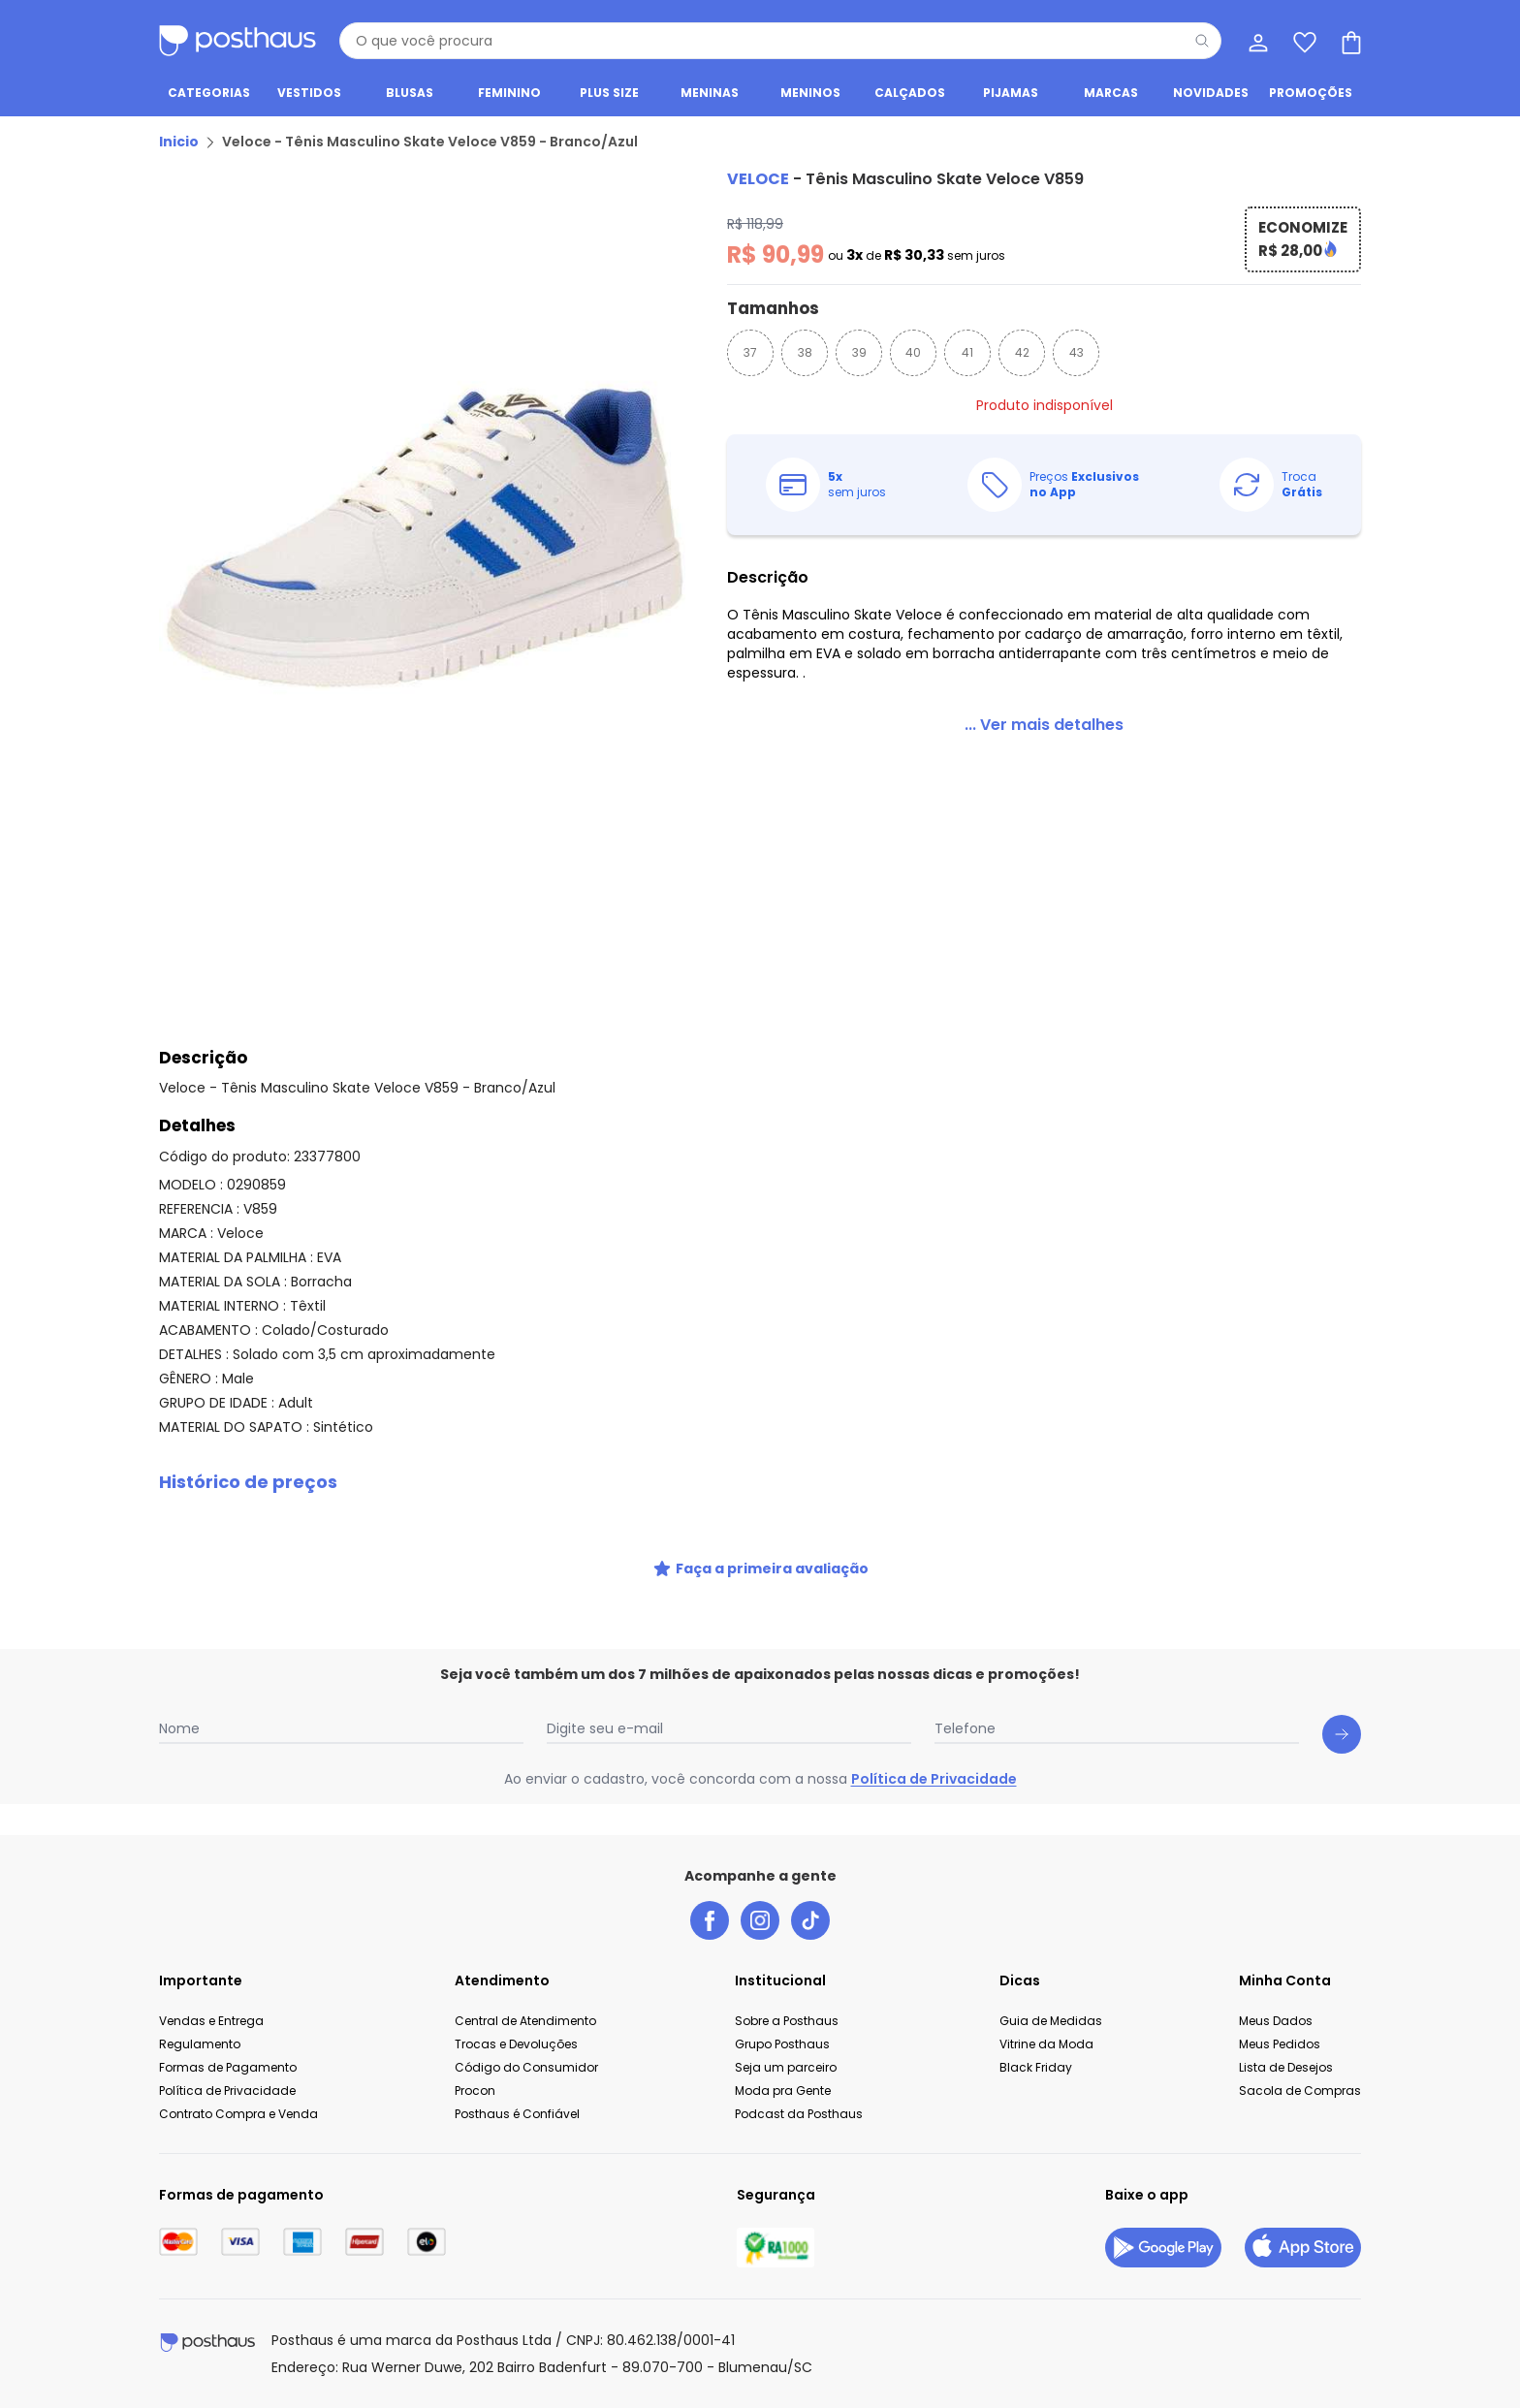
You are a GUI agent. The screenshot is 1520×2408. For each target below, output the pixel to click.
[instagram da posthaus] (760, 1920)
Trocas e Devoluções (516, 2044)
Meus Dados (1276, 2020)
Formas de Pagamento (228, 2067)
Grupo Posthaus (782, 2044)
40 (913, 352)
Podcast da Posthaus (799, 2114)
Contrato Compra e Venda (238, 2114)
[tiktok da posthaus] (810, 1920)
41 (967, 352)
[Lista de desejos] (1302, 40)
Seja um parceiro (786, 2067)
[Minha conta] (1256, 40)
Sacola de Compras (1300, 2090)
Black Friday (1035, 2067)
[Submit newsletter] (1341, 1734)
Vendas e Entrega (211, 2020)
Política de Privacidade (934, 1779)
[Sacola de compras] (1349, 40)
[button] (760, 1482)
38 (805, 352)
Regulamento (199, 2044)
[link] (1044, 725)
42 (1022, 352)
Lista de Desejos (1286, 2067)
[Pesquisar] (1202, 40)
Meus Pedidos (1279, 2044)
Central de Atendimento (525, 2020)
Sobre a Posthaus (787, 2020)
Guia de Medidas (1050, 2020)
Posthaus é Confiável (517, 2114)
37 (750, 352)
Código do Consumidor (526, 2067)
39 (859, 352)
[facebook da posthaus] (709, 1920)
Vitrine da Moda (1046, 2044)
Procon (475, 2090)
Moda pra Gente (783, 2090)
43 (1076, 352)
